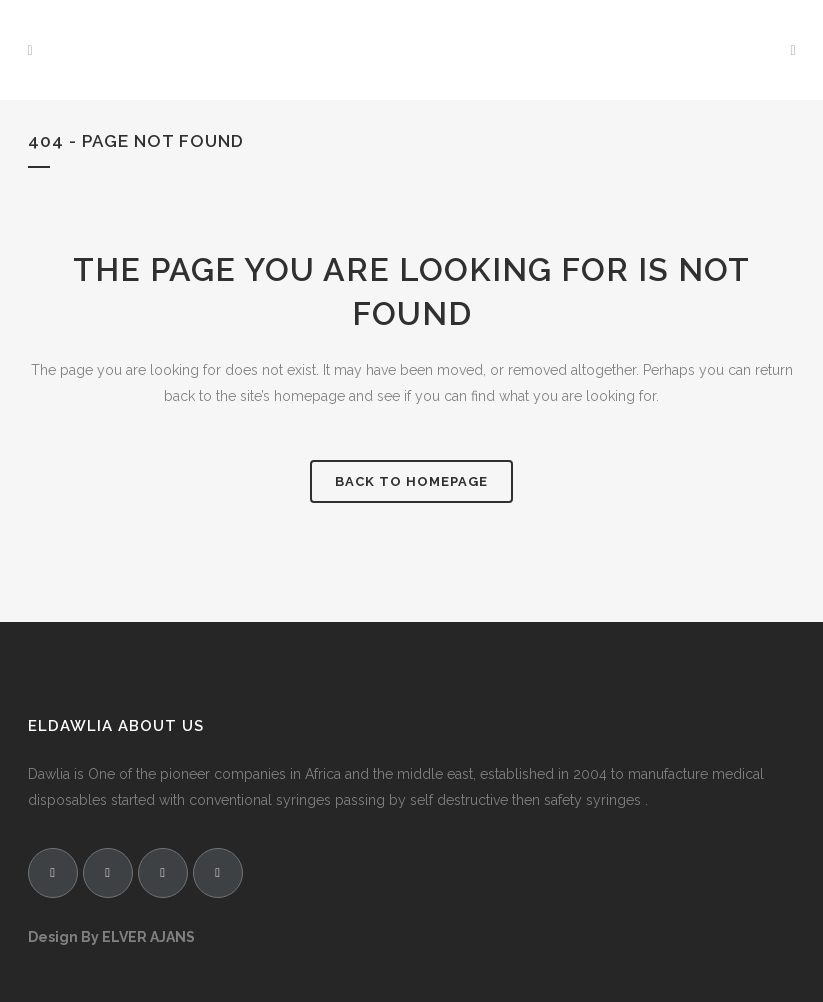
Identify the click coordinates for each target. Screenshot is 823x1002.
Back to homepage (411, 481)
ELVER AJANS (148, 937)
